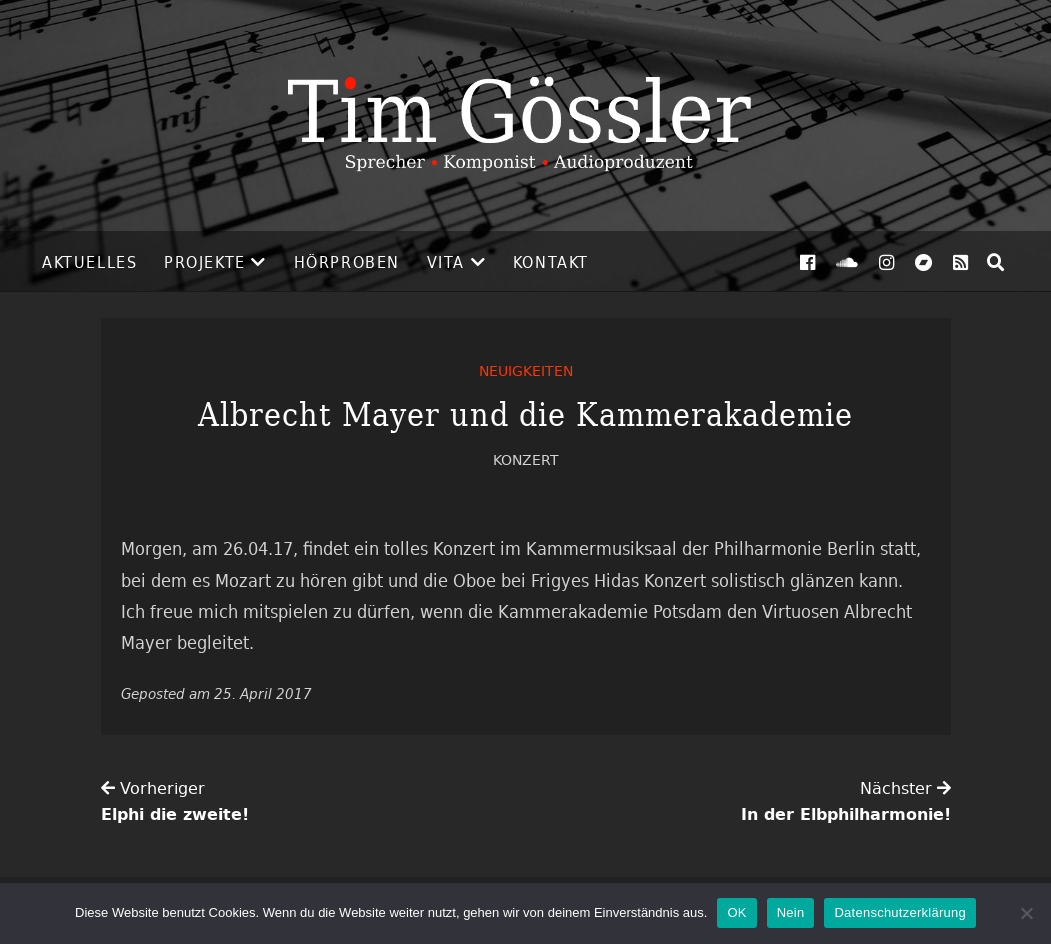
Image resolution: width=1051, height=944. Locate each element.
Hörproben (347, 262)
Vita (446, 262)
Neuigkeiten (526, 370)
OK (736, 912)
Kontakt (551, 262)
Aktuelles (89, 262)
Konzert (526, 459)
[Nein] (1026, 913)
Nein (791, 912)
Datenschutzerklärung (899, 912)
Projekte (205, 262)
